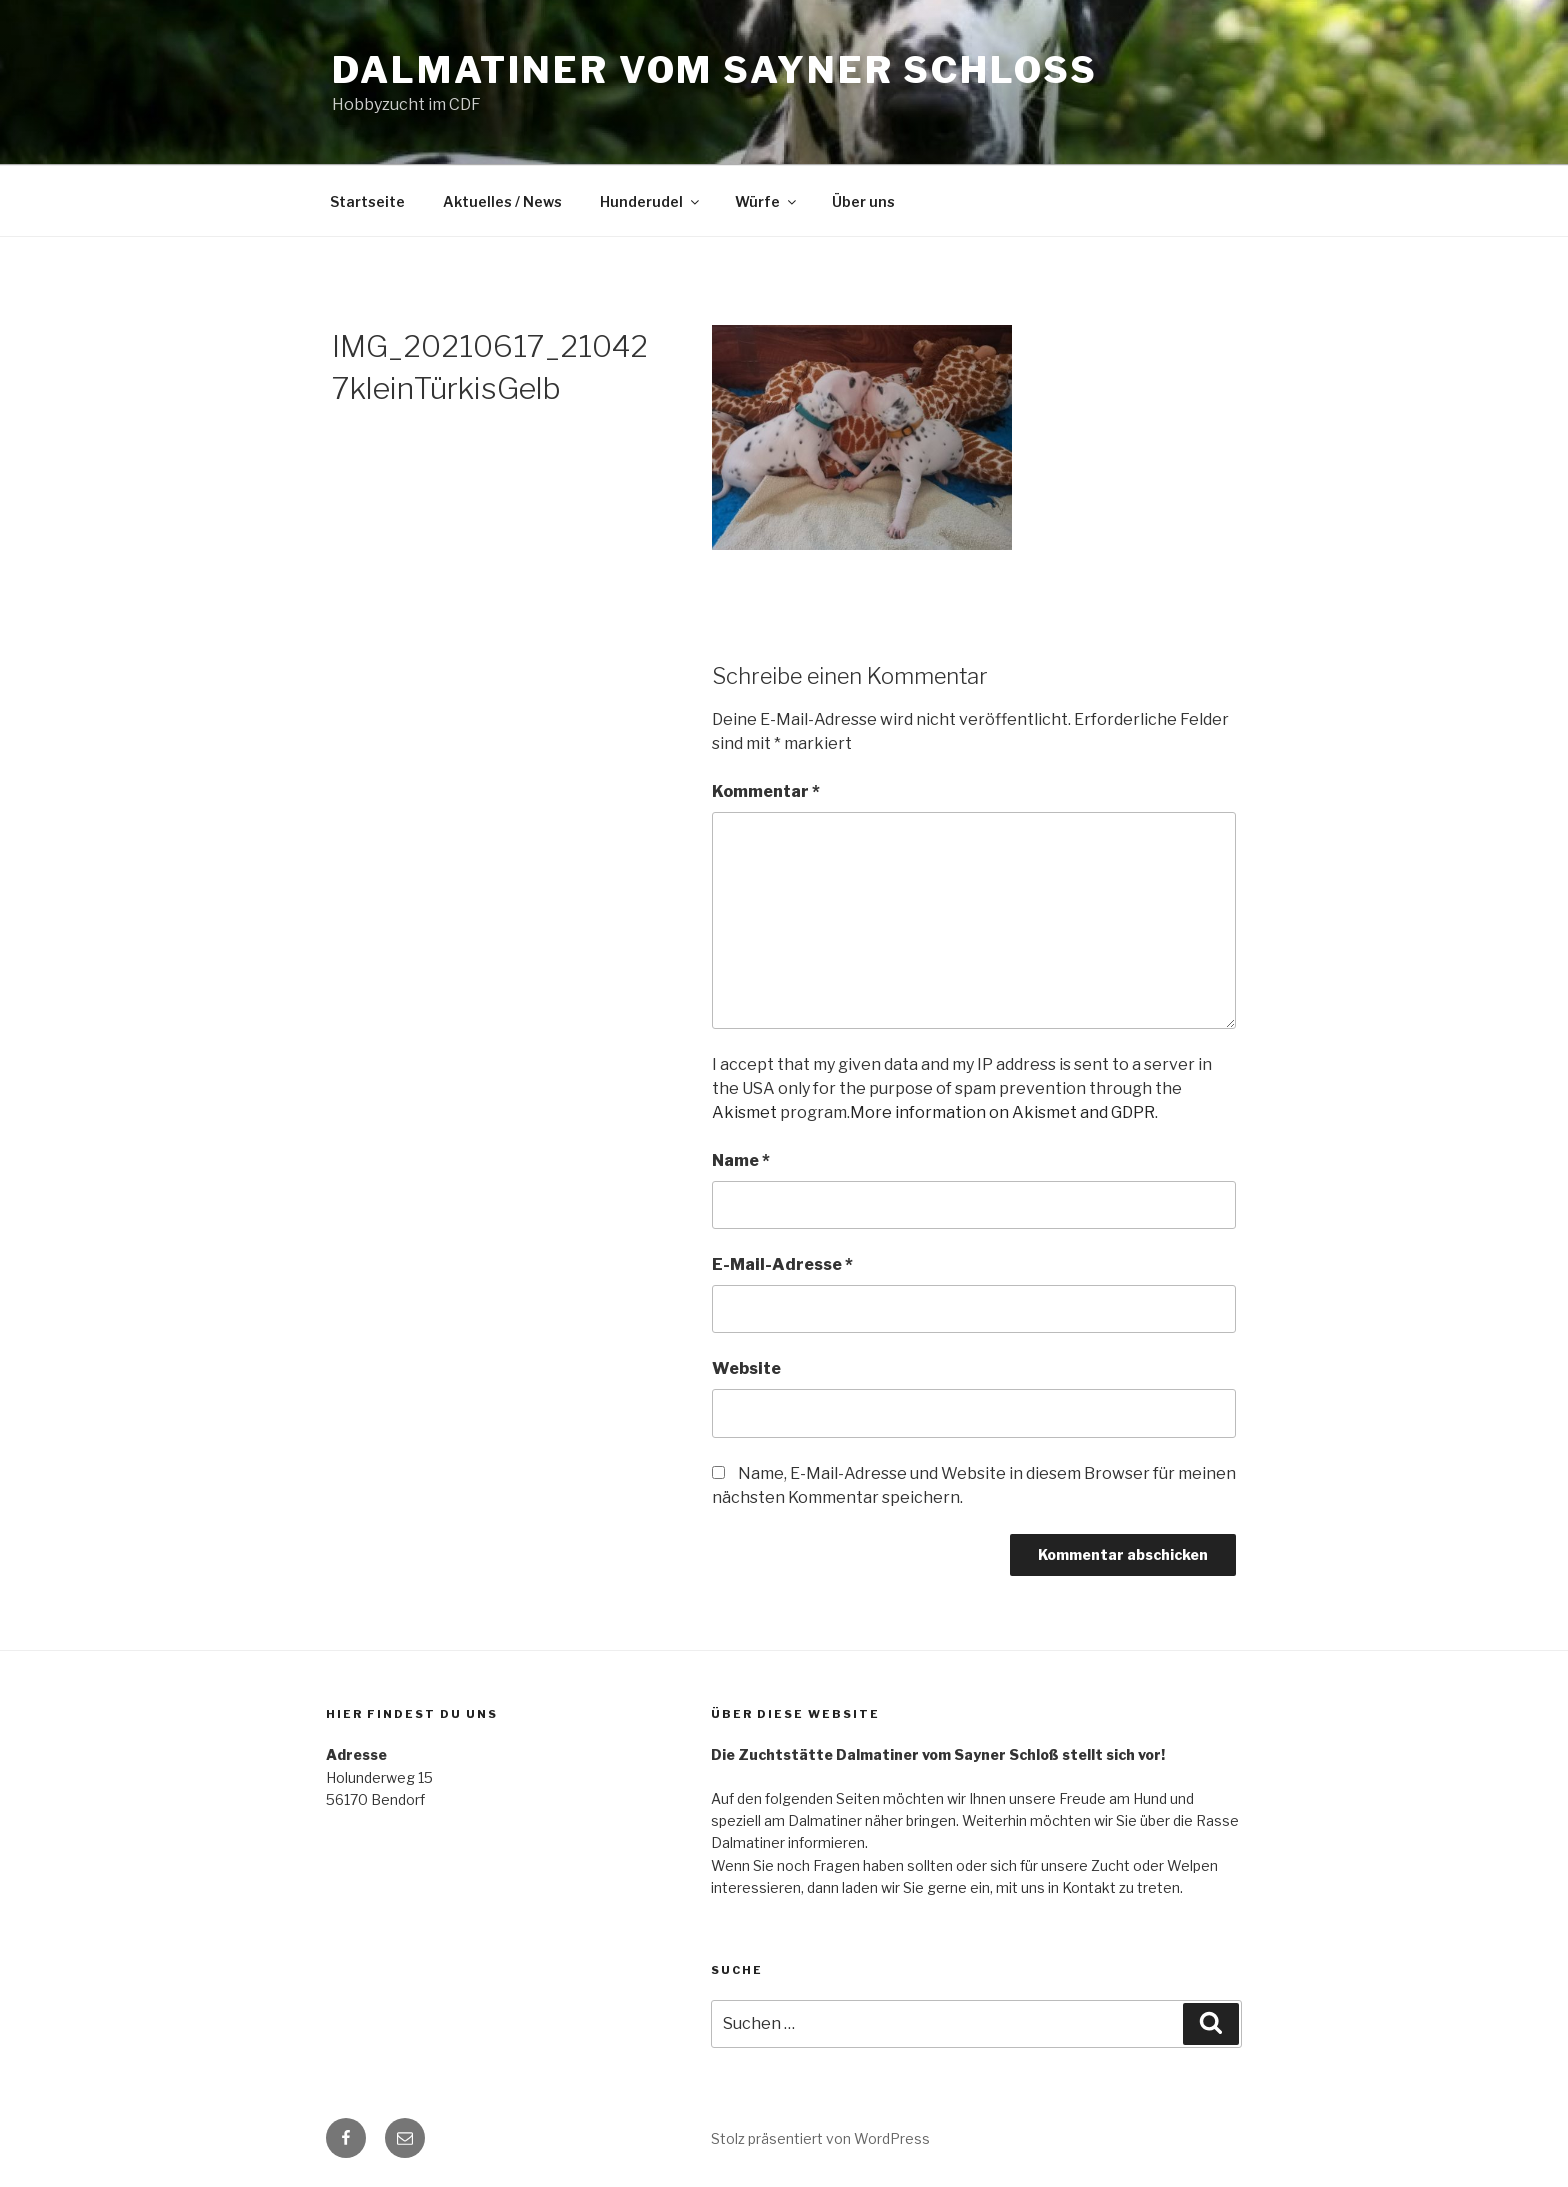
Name (741, 1160)
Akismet (744, 1112)
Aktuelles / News (502, 201)
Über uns (863, 201)
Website (746, 1368)
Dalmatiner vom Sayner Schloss (715, 70)
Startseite (367, 201)
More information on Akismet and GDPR (1002, 1112)
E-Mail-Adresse (782, 1264)
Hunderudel (651, 201)
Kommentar (766, 791)
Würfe (767, 201)
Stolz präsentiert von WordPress (820, 2138)
